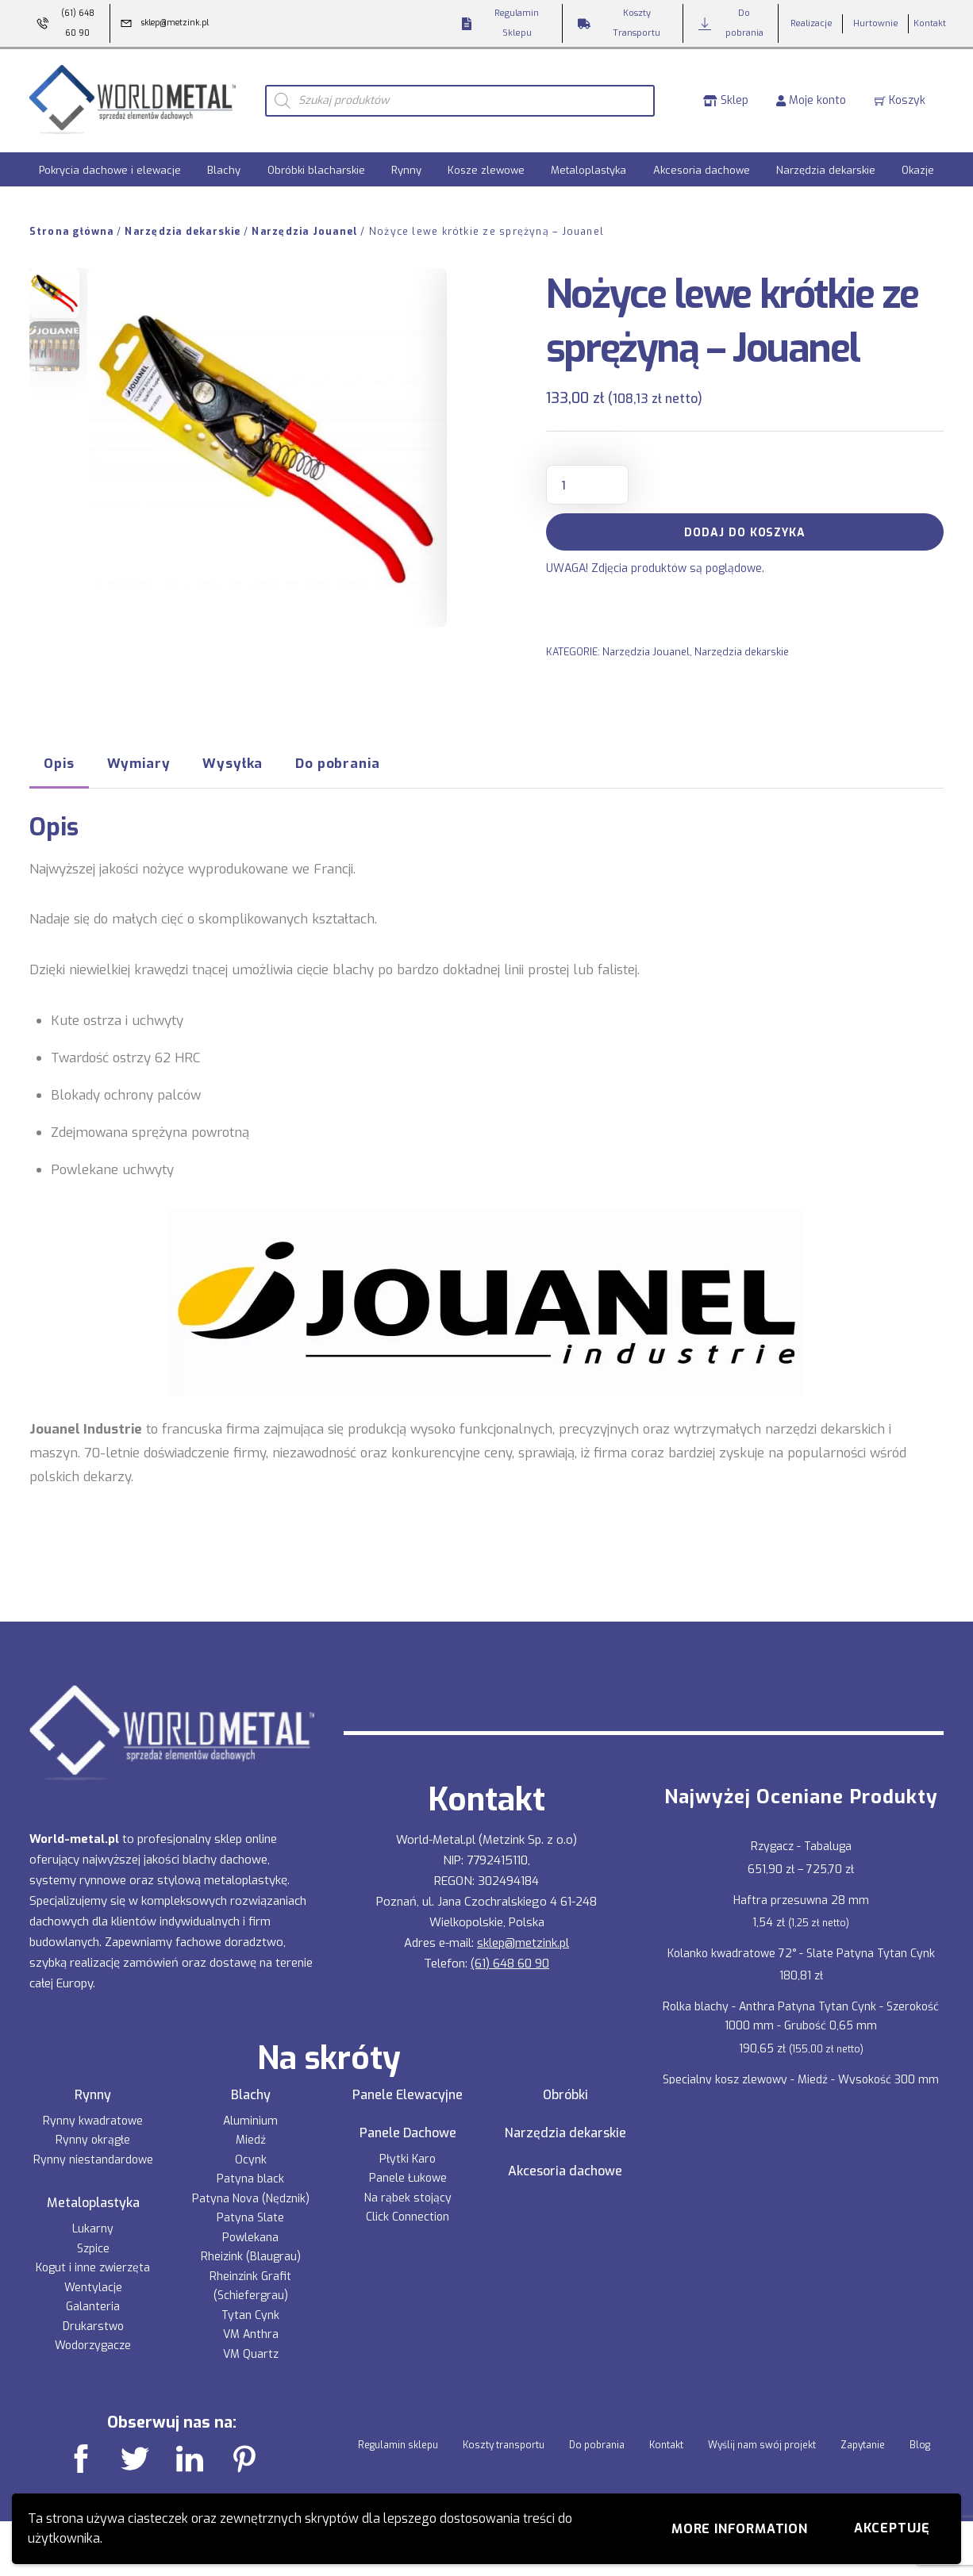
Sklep (725, 98)
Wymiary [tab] (139, 761)
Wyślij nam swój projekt (762, 2442)
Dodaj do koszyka (745, 530)
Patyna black (250, 2176)
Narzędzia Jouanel (305, 229)
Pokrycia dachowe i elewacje (110, 168)
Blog (920, 2442)
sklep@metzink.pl (523, 1940)
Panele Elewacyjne (407, 2092)
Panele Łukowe (408, 2175)
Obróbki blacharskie (316, 168)
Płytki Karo (407, 2156)
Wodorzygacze (93, 2343)
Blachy (223, 168)
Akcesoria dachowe (701, 168)
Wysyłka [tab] (232, 761)
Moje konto (811, 98)
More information (739, 2528)
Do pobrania (597, 2442)
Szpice (93, 2246)
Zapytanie (862, 2442)
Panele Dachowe (408, 2130)
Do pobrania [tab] (337, 761)
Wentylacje (93, 2285)
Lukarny (92, 2226)
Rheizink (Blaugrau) (251, 2254)
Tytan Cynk (250, 2313)
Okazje (918, 168)
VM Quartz (251, 2351)
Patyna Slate (250, 2215)
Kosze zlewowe (486, 168)
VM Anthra (251, 2332)
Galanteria (93, 2304)
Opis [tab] (59, 761)
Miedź (251, 2137)
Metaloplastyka (588, 168)
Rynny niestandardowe (93, 2157)
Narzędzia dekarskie (825, 168)
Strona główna (71, 229)
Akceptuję (892, 2528)
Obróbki (565, 2092)
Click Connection (407, 2214)
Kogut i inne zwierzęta (93, 2265)
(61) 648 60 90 (510, 1961)
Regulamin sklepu (398, 2442)
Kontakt (666, 2442)
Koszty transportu (503, 2442)
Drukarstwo (93, 2324)
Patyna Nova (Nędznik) (251, 2196)
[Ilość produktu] (587, 482)
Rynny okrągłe (93, 2137)
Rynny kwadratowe (93, 2118)
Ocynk (251, 2157)
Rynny (406, 168)
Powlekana (250, 2235)
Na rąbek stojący (408, 2195)
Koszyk (900, 98)
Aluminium (250, 2118)
